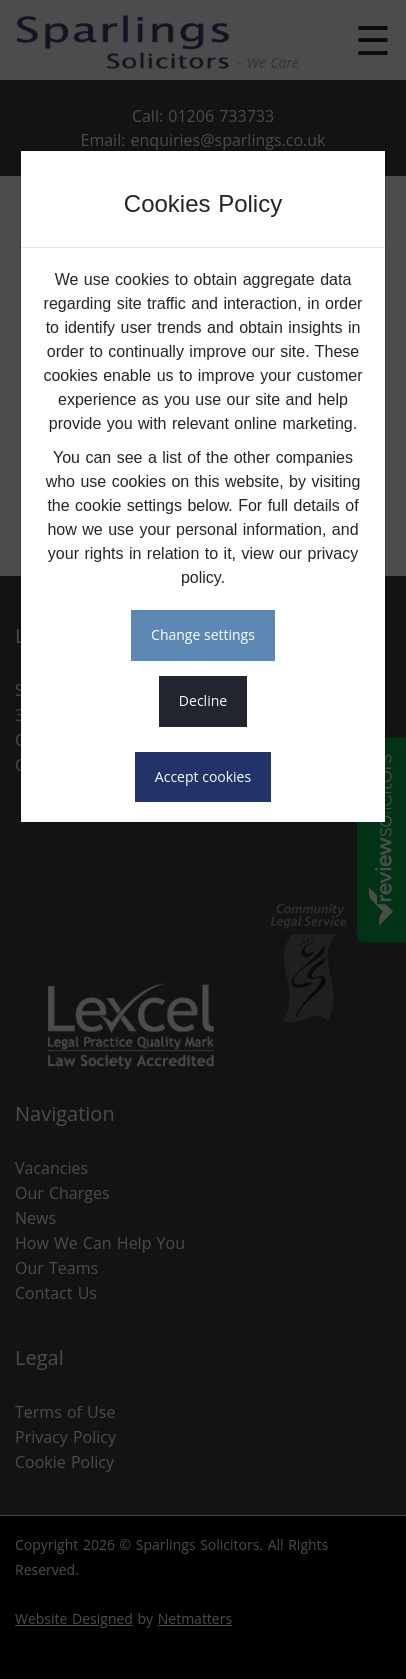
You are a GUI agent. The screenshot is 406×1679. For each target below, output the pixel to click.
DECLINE (203, 700)
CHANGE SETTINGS (203, 634)
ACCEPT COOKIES (203, 776)
